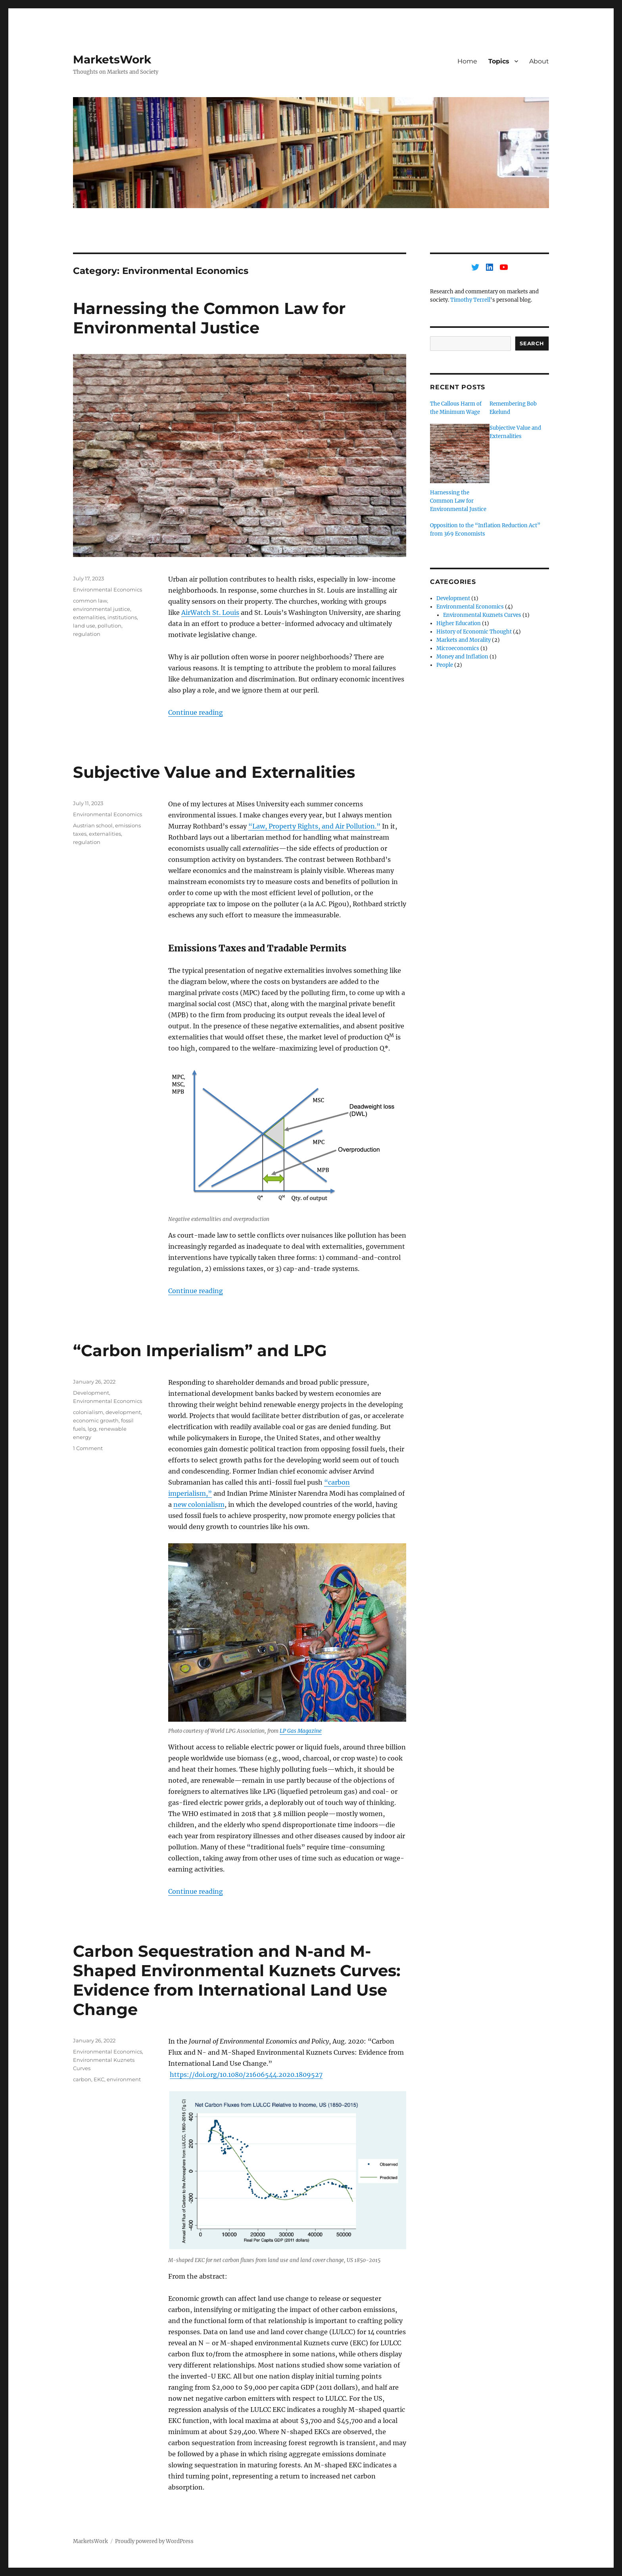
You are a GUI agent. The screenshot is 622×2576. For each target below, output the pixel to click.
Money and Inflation (462, 656)
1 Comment (88, 1448)
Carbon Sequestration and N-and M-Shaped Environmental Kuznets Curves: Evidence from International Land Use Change (236, 1980)
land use (84, 625)
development (123, 1412)
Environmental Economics (107, 589)
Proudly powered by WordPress (154, 2541)
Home (467, 61)
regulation (86, 634)
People (444, 665)
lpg (92, 1429)
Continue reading (195, 712)
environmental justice (101, 609)
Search (532, 343)
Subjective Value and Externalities (214, 772)
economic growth (96, 1420)
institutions (122, 617)
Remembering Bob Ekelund (513, 407)
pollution (109, 625)
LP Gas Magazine (301, 1731)
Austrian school (93, 825)
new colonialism (199, 1504)
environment (124, 2079)
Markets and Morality (463, 640)
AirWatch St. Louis (210, 612)
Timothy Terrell (470, 300)
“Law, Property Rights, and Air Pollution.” (314, 826)
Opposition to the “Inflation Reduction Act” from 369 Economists (485, 529)
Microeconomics (457, 648)
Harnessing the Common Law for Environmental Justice (209, 318)
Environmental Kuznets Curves (482, 615)
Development (91, 1392)
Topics (498, 61)
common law (90, 600)
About (539, 61)
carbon (82, 2079)
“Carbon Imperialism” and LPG (200, 1350)
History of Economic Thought (474, 631)
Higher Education (458, 623)
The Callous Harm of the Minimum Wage (456, 407)
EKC (99, 2079)
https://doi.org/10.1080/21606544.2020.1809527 (246, 2074)
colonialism (88, 1412)
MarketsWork (112, 59)
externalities (89, 617)
